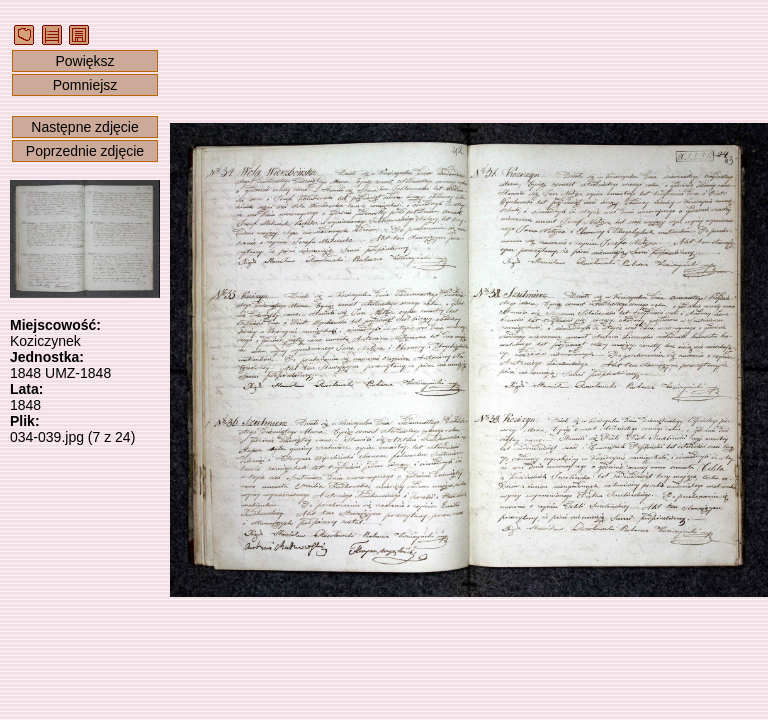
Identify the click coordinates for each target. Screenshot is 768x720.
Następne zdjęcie (84, 127)
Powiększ (84, 61)
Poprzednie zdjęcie (85, 151)
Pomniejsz (85, 85)
